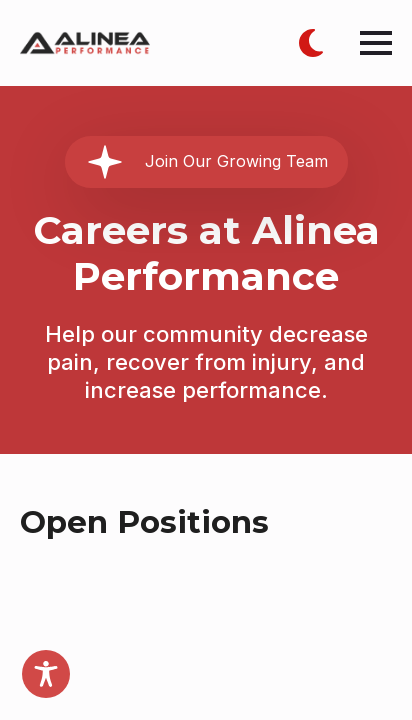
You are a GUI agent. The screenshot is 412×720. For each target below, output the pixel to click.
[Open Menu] (376, 43)
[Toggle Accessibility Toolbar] (46, 674)
